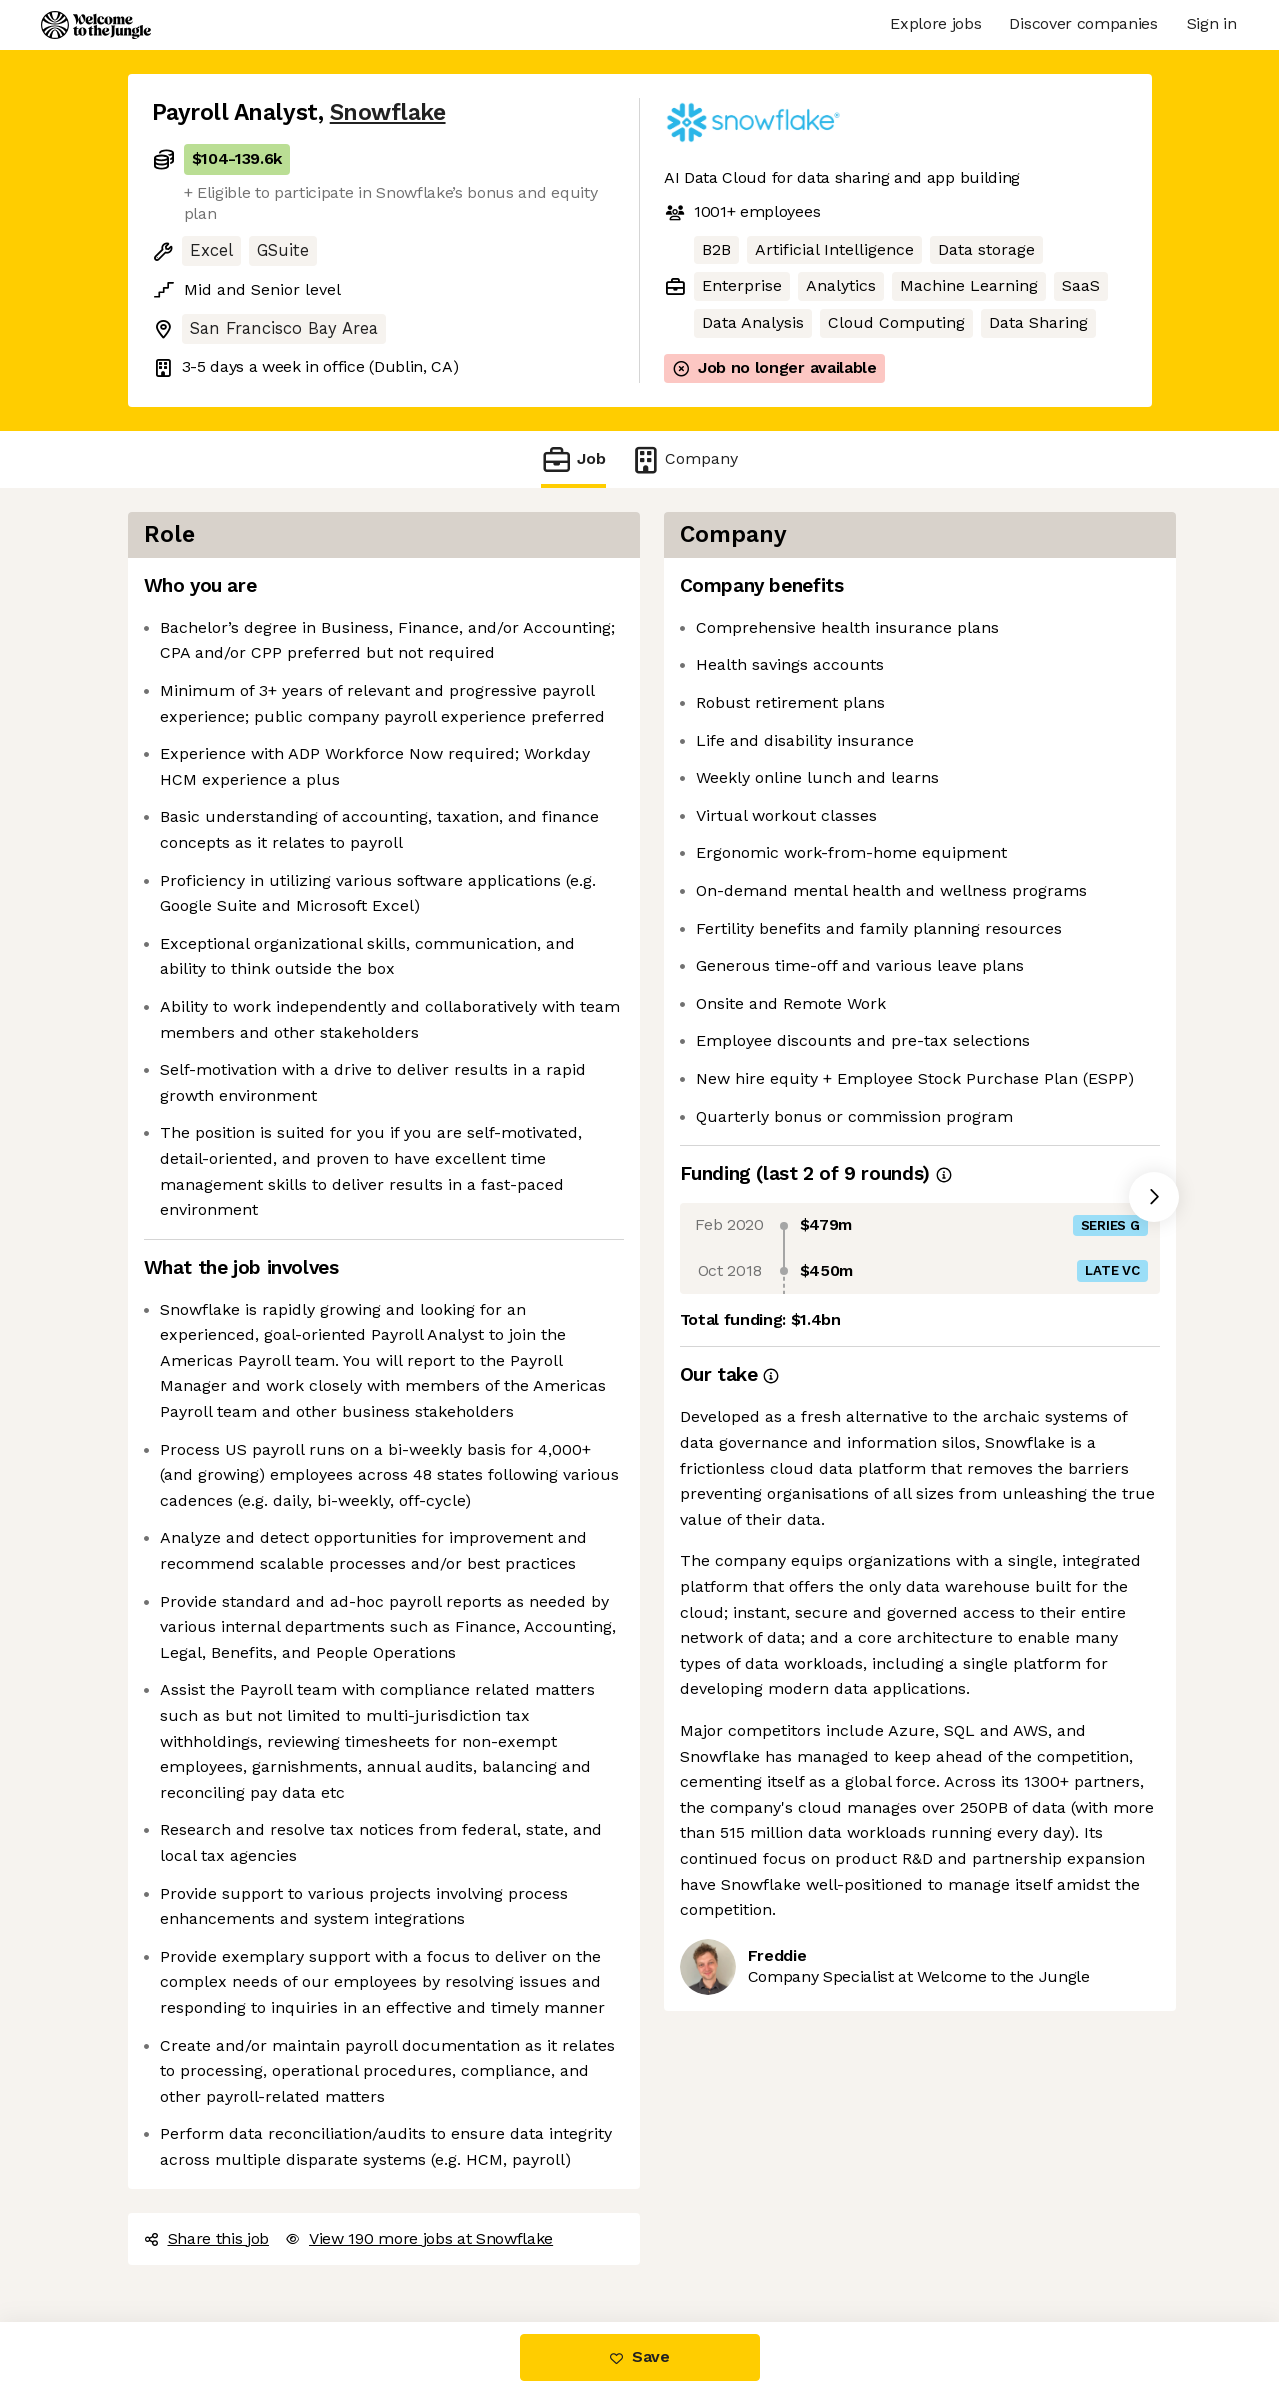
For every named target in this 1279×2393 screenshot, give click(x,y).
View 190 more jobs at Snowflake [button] (419, 2238)
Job (573, 459)
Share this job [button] (207, 2238)
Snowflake (388, 112)
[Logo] (96, 25)
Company (684, 459)
